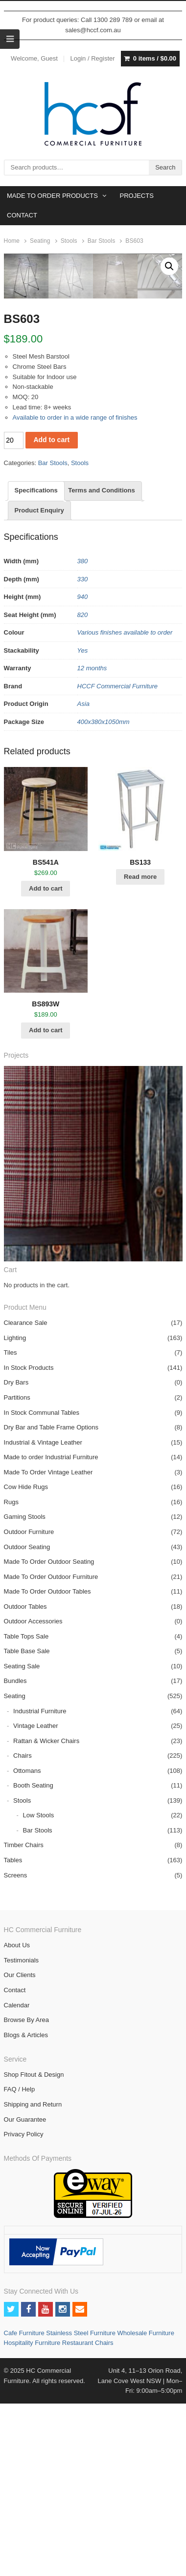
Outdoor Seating (27, 1722)
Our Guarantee (25, 2295)
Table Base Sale (27, 1826)
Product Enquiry (39, 685)
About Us (17, 2120)
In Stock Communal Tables (41, 1588)
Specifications (36, 665)
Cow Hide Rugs (26, 1662)
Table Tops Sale (26, 1811)
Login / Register (92, 58)
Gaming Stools (25, 1692)
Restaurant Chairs (88, 2518)
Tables (13, 2035)
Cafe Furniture (25, 2508)
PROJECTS (137, 195)
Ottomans (27, 1946)
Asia (83, 879)
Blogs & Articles (26, 2210)
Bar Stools (102, 240)
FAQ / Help (19, 2264)
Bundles (15, 1856)
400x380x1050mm (103, 897)
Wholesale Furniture (145, 2508)
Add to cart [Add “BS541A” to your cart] (46, 1063)
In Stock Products (29, 1543)
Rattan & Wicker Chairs (46, 1916)
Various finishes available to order (125, 807)
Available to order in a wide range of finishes (75, 592)
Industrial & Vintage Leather (43, 1617)
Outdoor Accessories (33, 1796)
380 (82, 736)
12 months (92, 843)
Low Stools (38, 1990)
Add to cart (51, 615)
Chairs (22, 1931)
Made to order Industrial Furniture (51, 1632)
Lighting (15, 1513)
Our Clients (20, 2150)
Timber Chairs (24, 2020)
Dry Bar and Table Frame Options (51, 1602)
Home (12, 240)
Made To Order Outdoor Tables (47, 1766)
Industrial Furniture (39, 1886)
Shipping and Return (33, 2279)
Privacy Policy (24, 2309)
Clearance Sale (25, 1498)
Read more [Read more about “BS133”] (140, 1052)
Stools (69, 240)
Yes (82, 826)
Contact (15, 2165)
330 (82, 754)
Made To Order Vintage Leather (48, 1647)
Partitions (17, 1572)
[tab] (36, 666)
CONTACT (22, 215)
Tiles (10, 1528)
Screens (15, 2050)
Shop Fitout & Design (34, 2250)
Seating (40, 240)
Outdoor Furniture (29, 1707)
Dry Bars (16, 1557)
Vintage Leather (35, 1901)
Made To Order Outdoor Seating (49, 1737)
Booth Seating (33, 1960)
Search (165, 167)
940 (82, 772)
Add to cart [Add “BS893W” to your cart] (46, 1205)
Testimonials (21, 2135)
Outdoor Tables (25, 1782)
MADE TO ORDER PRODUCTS (52, 195)
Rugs (11, 1677)
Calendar (17, 2180)
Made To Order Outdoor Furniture (51, 1752)
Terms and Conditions (101, 665)
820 (82, 790)
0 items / (154, 59)
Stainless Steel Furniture (81, 2508)
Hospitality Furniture (33, 2518)
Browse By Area (26, 2195)
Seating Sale (22, 1841)
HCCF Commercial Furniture (117, 861)
